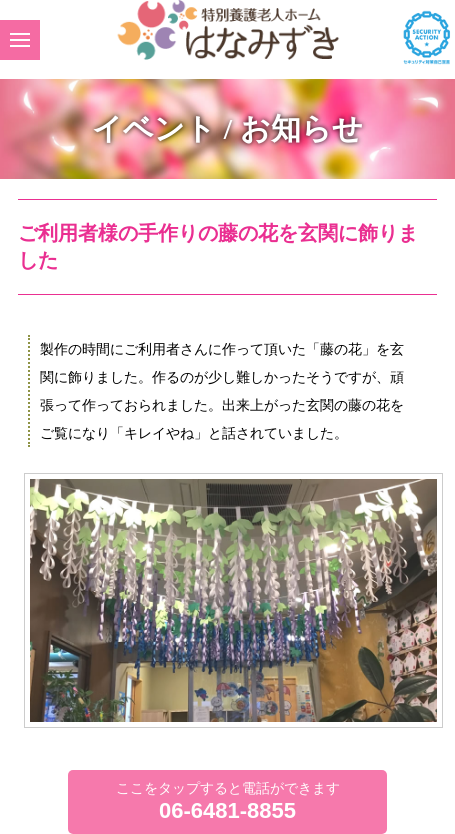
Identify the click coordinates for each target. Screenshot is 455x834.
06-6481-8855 (227, 810)
